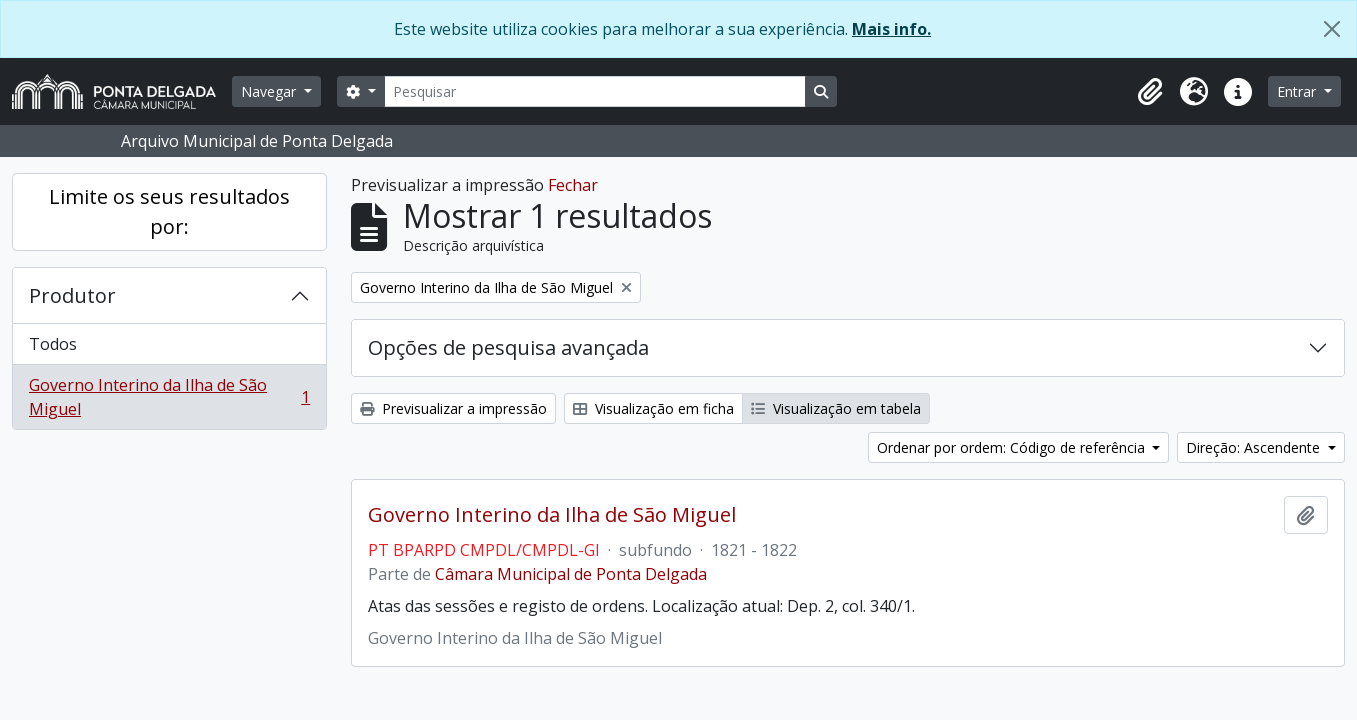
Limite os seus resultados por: (169, 211)
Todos (53, 344)
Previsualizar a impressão (453, 408)
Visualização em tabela (836, 408)
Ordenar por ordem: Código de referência (1013, 447)
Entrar (1298, 91)
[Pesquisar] (595, 91)
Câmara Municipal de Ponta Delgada (571, 574)
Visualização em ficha (653, 408)
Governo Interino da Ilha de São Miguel (169, 397)
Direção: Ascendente (1255, 447)
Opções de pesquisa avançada (508, 347)
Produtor (72, 295)
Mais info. (891, 29)
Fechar (573, 185)
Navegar (270, 91)
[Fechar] (1332, 29)
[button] (1150, 92)
